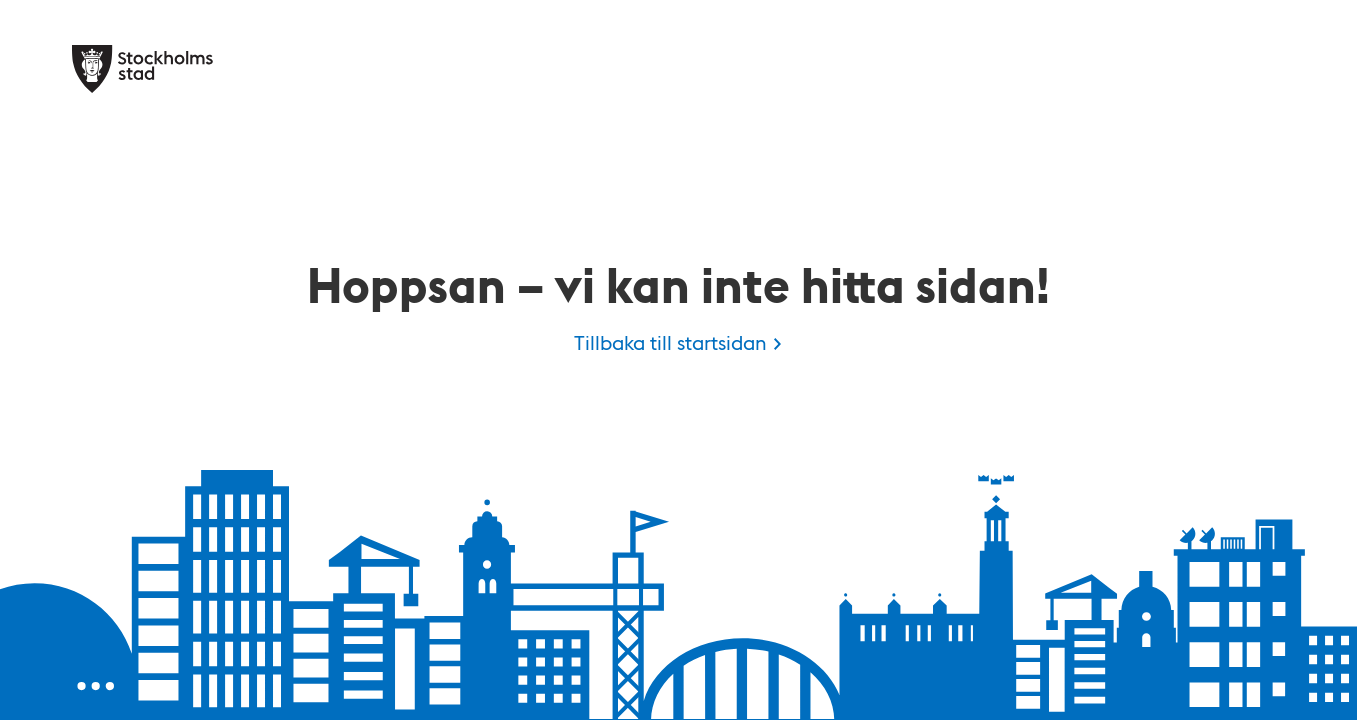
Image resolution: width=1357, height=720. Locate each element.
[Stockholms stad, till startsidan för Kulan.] (142, 69)
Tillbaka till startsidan (670, 342)
